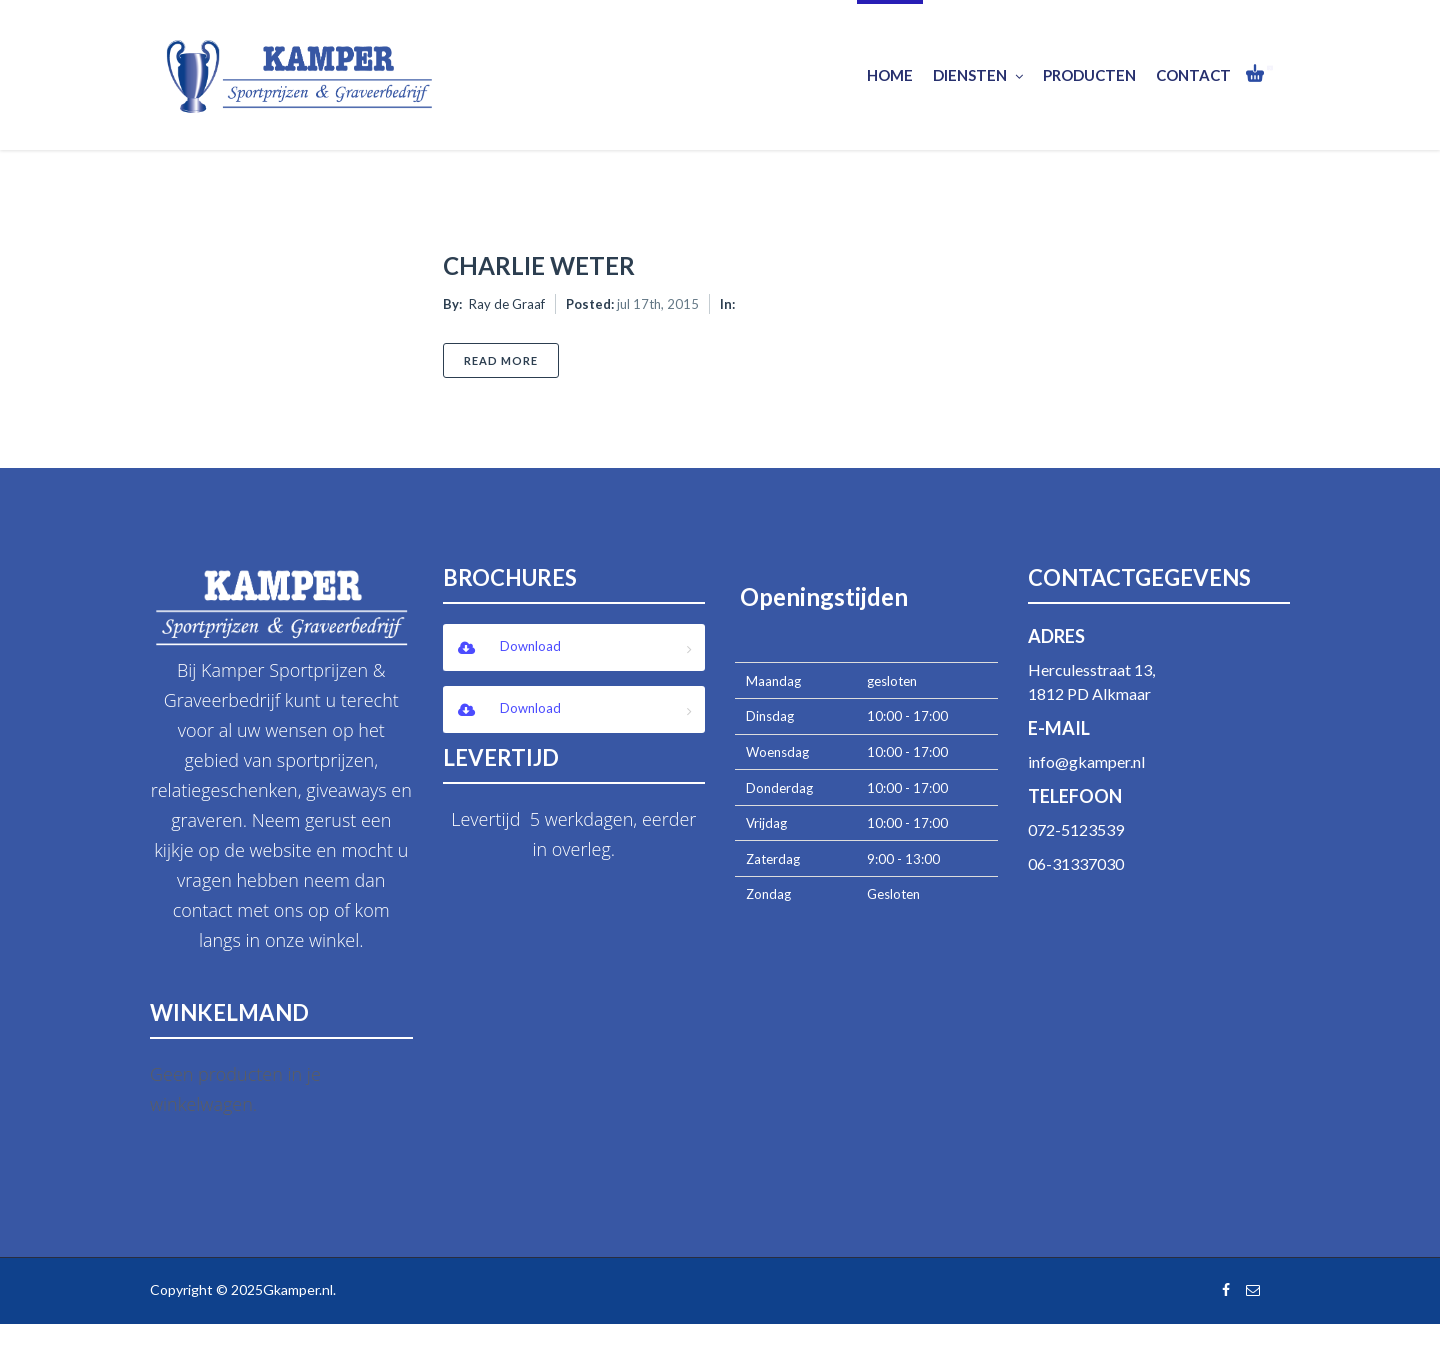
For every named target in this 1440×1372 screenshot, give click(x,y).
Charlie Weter (539, 265)
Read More (511, 360)
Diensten (978, 75)
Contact (1193, 75)
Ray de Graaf (507, 304)
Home (890, 75)
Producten (1089, 75)
